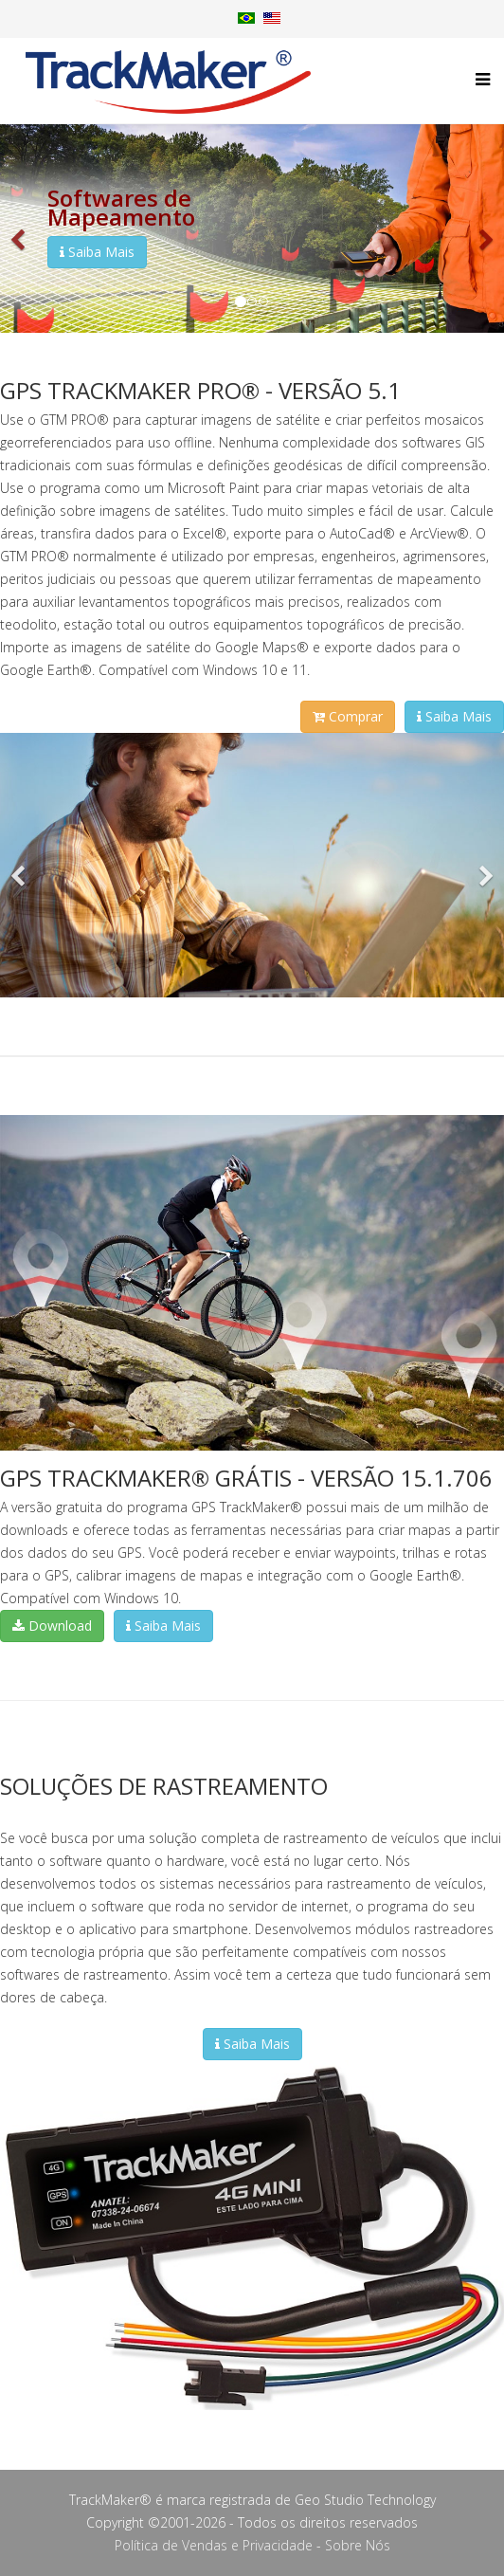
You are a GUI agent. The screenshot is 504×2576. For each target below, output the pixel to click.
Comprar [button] (348, 716)
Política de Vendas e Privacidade (214, 2545)
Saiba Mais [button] (97, 252)
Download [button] (52, 1626)
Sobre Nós (357, 2545)
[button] (19, 228)
